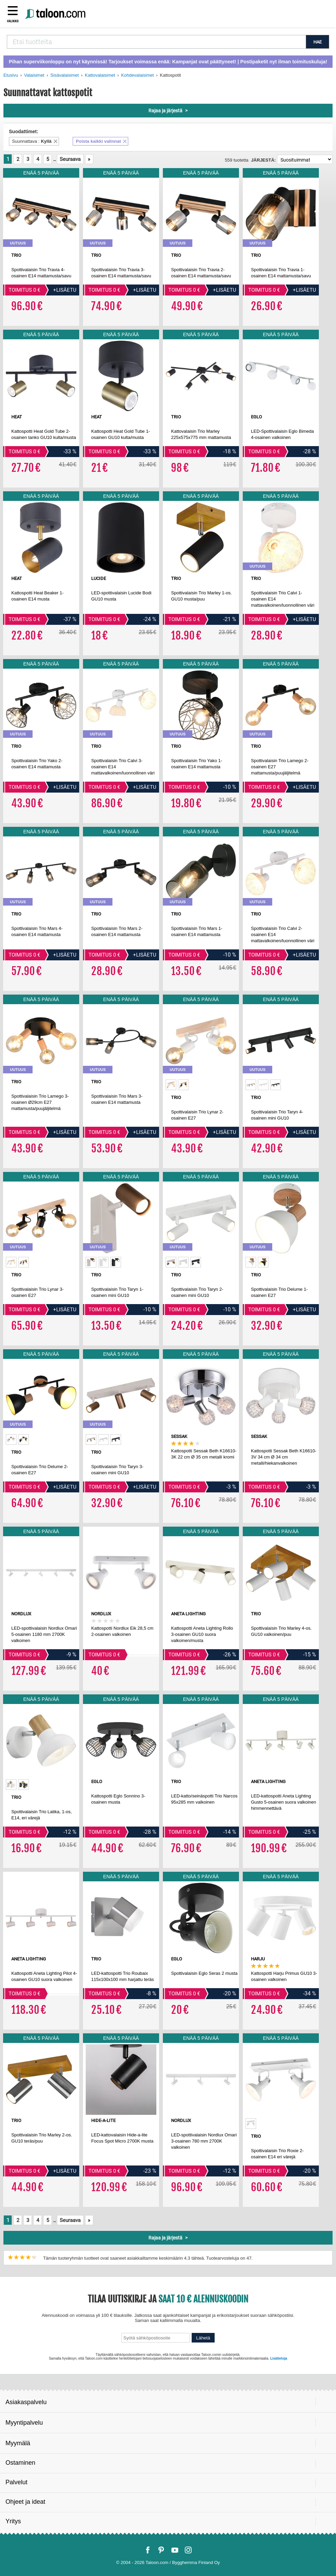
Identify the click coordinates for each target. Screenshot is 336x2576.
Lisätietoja (278, 2358)
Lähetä (203, 2337)
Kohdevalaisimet (137, 75)
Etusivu (10, 75)
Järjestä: (263, 160)
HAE (317, 42)
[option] (171, 1084)
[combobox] (156, 42)
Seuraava (70, 159)
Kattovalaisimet (100, 75)
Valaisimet (34, 75)
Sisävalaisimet (64, 75)
